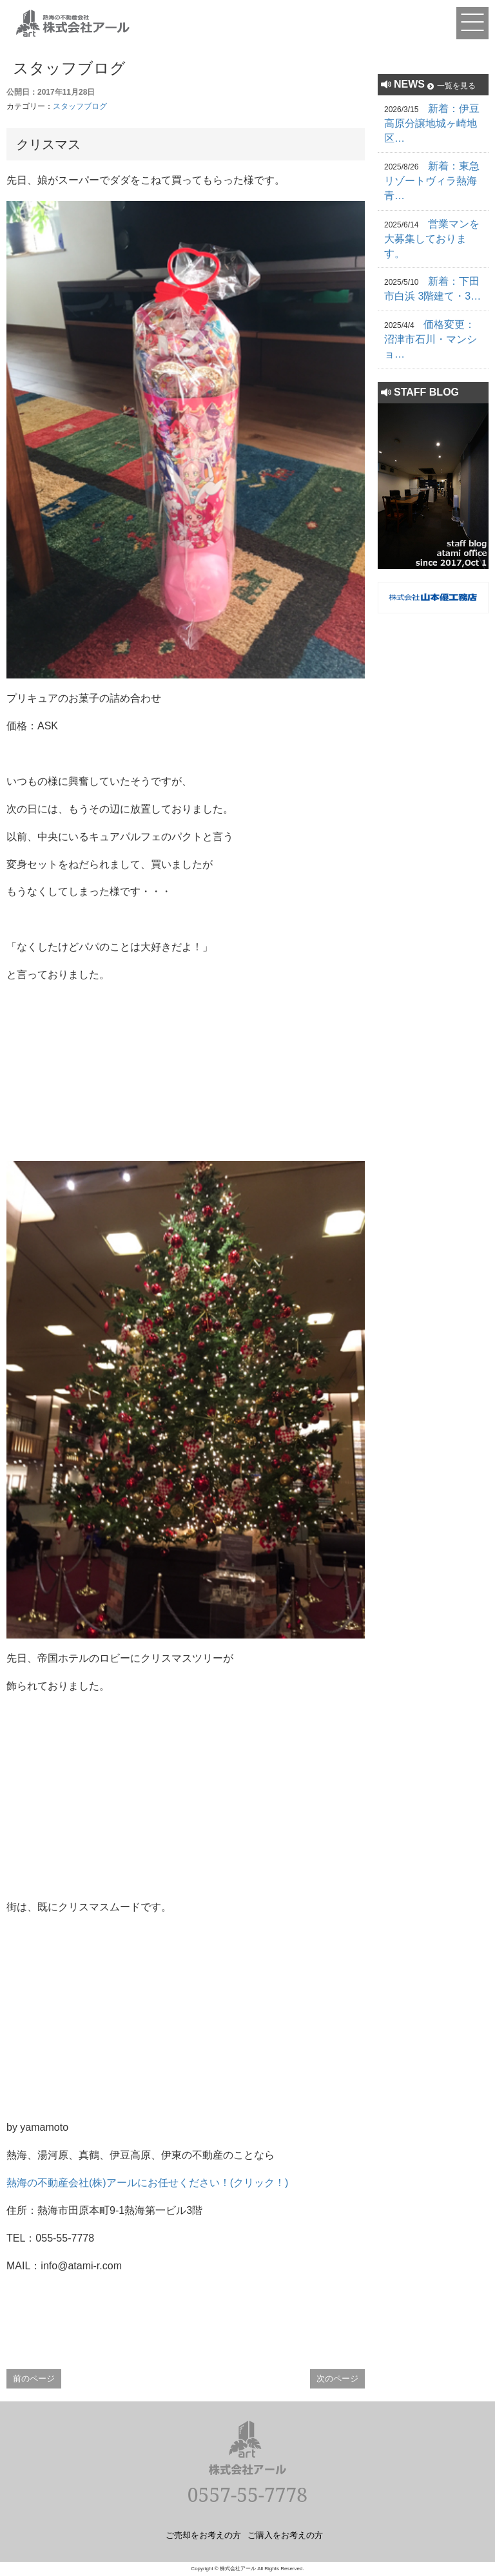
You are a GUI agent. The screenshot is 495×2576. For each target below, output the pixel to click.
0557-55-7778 (247, 2494)
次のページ (337, 2378)
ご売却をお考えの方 (203, 2535)
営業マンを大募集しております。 (432, 238)
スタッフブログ (80, 106)
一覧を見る (456, 85)
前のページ (34, 2378)
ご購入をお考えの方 (285, 2535)
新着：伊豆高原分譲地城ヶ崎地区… (432, 123)
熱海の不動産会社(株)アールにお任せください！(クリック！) (147, 2182)
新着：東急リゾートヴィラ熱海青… (432, 180)
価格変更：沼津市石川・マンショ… (430, 339)
